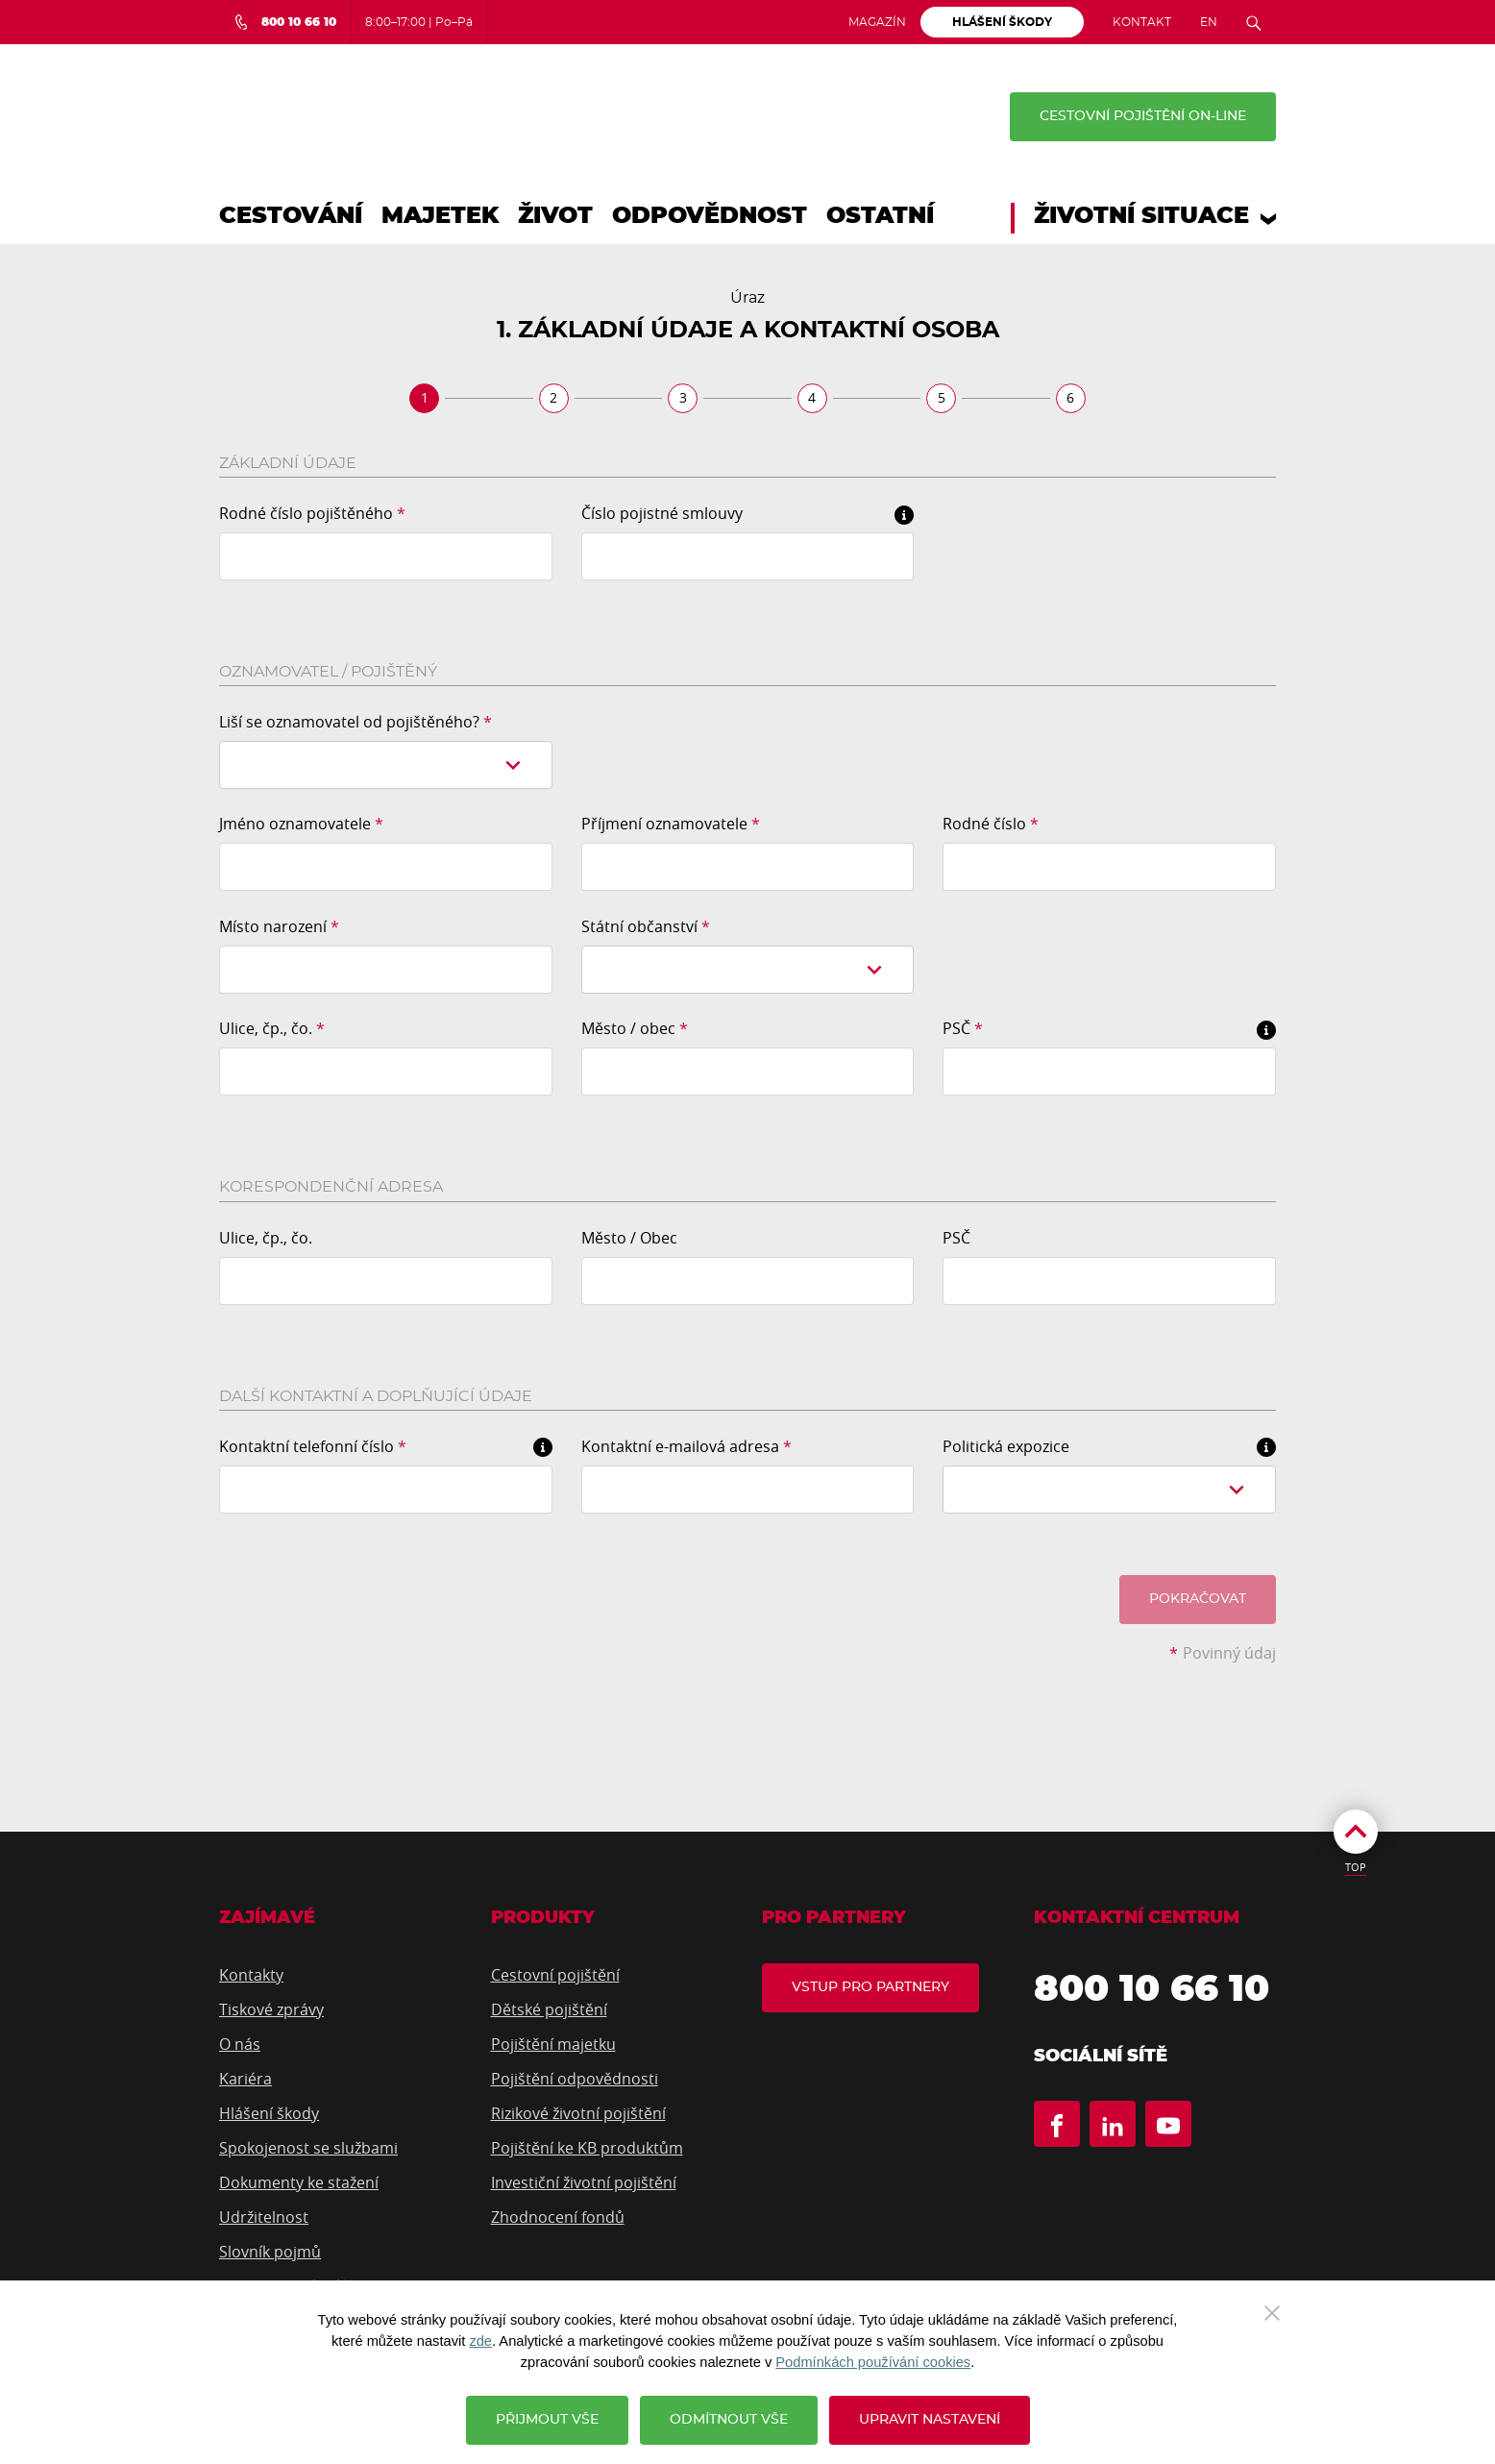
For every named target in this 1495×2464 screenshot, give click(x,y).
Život (555, 216)
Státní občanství (645, 926)
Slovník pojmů (270, 2251)
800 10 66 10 (1151, 1990)
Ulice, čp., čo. (272, 1028)
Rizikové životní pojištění (578, 2113)
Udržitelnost (263, 2217)
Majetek (440, 216)
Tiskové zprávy (271, 2009)
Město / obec (634, 1028)
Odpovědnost (709, 216)
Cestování (290, 216)
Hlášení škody (269, 2113)
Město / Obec (629, 1237)
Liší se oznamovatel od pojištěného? (355, 721)
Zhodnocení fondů (558, 2217)
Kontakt (1142, 22)
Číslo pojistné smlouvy (662, 513)
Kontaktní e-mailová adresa (686, 1446)
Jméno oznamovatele (301, 823)
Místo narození (279, 926)
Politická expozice (1006, 1446)
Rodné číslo (991, 823)
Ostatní (880, 216)
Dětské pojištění (549, 2009)
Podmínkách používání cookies (872, 2362)
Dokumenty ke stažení (299, 2182)
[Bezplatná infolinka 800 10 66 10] (285, 22)
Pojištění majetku (553, 2044)
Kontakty (251, 1974)
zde (480, 2341)
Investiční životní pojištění (583, 2182)
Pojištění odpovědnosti (574, 2078)
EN (1208, 22)
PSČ (963, 1028)
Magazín (877, 22)
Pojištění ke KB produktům (587, 2147)
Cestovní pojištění (555, 1974)
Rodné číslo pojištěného (312, 513)
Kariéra (245, 2078)
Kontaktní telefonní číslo (312, 1446)
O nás (239, 2044)
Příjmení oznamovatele (670, 823)
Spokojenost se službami (308, 2147)
